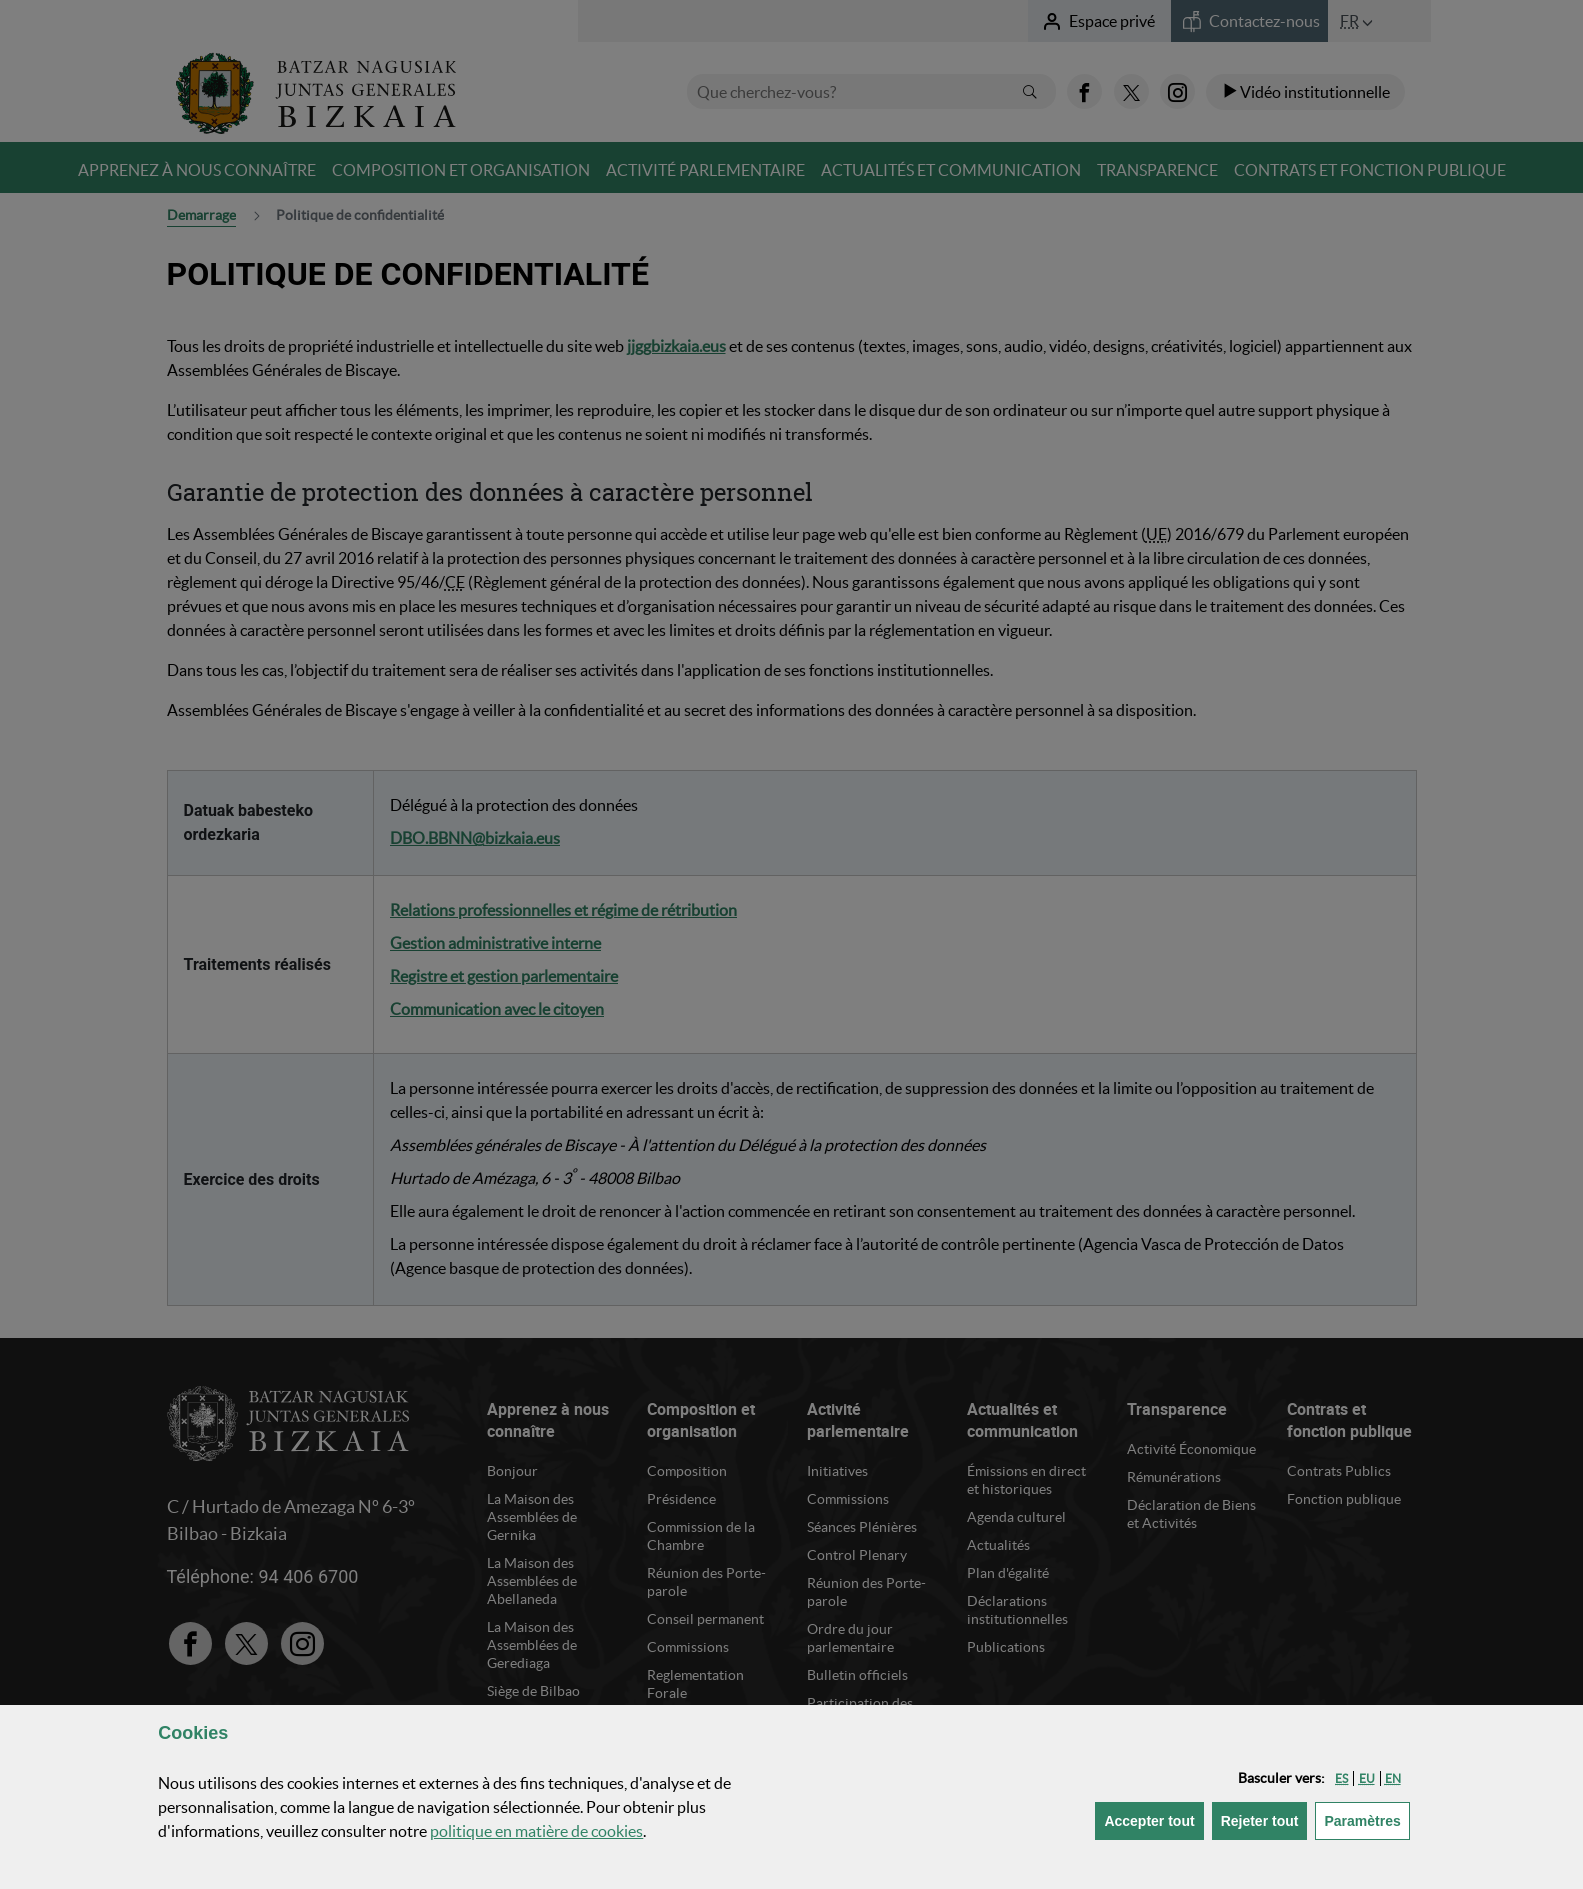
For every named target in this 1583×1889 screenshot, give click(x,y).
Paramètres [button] (1366, 1819)
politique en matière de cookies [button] (536, 1831)
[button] (1341, 1778)
